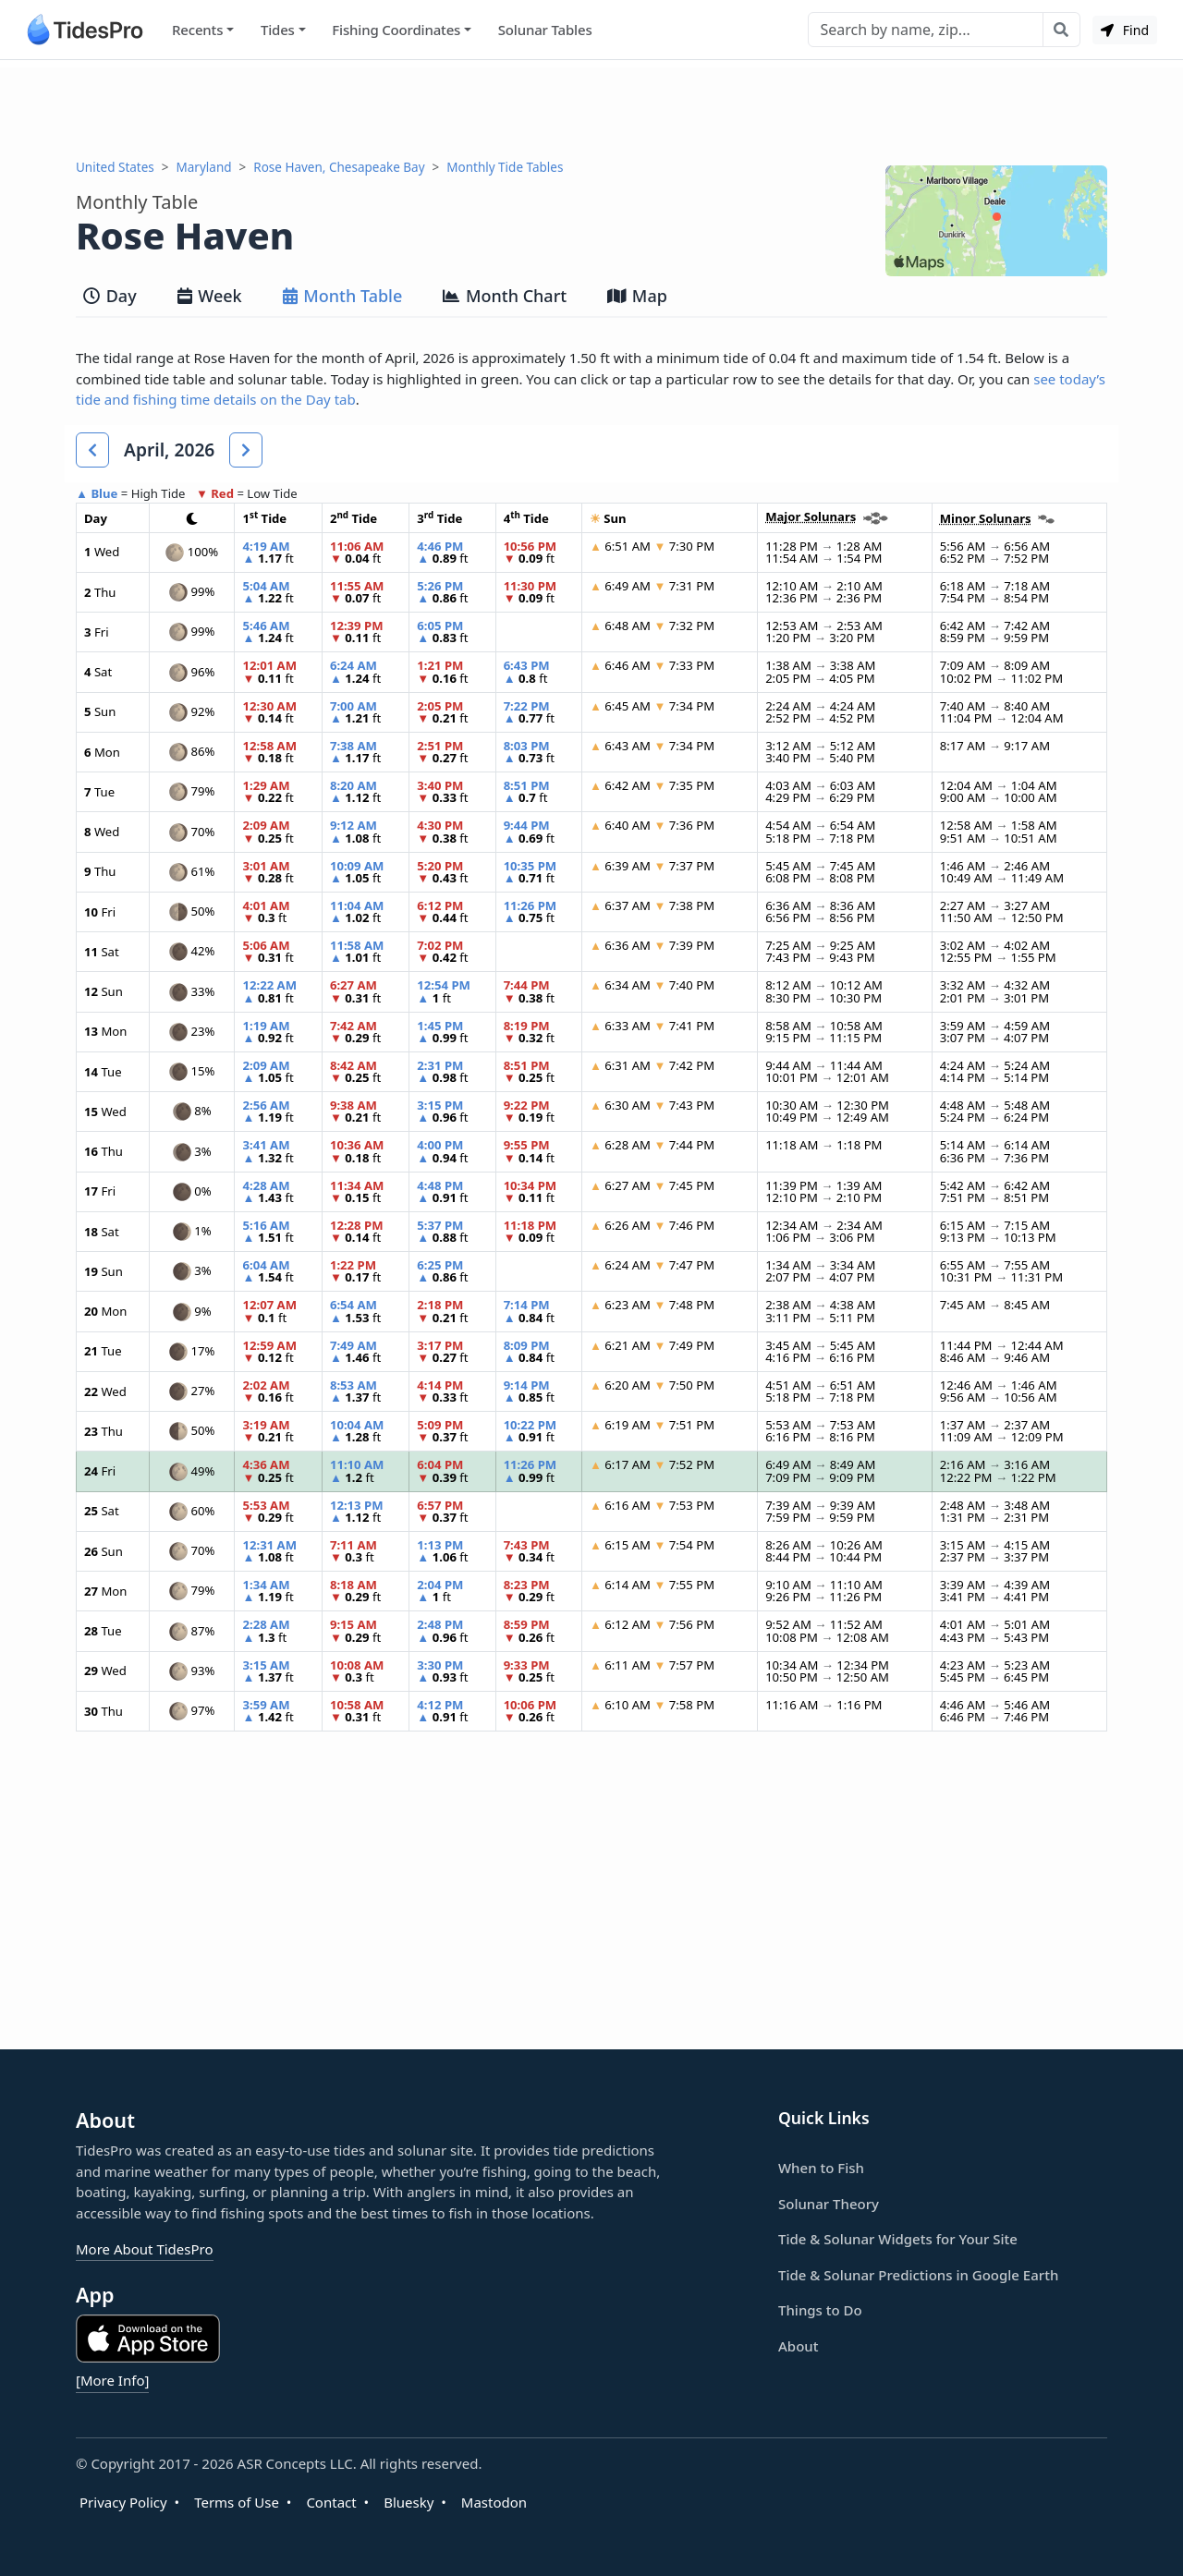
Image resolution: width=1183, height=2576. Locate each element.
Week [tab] (209, 296)
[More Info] (112, 2380)
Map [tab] (637, 296)
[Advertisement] (591, 109)
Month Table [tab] (343, 296)
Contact (331, 2502)
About (798, 2346)
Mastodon (494, 2502)
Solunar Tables (545, 29)
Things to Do (820, 2310)
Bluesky (408, 2502)
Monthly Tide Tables (504, 167)
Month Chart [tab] (505, 296)
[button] (92, 450)
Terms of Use (236, 2502)
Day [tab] (110, 296)
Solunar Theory (828, 2203)
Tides (278, 29)
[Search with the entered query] (1061, 29)
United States (115, 167)
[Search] (925, 29)
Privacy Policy (123, 2502)
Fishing (396, 30)
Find (1125, 30)
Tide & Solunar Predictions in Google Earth (918, 2275)
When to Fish (821, 2167)
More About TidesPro (144, 2249)
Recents (197, 29)
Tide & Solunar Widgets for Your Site (898, 2239)
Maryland (204, 167)
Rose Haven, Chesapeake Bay (338, 167)
